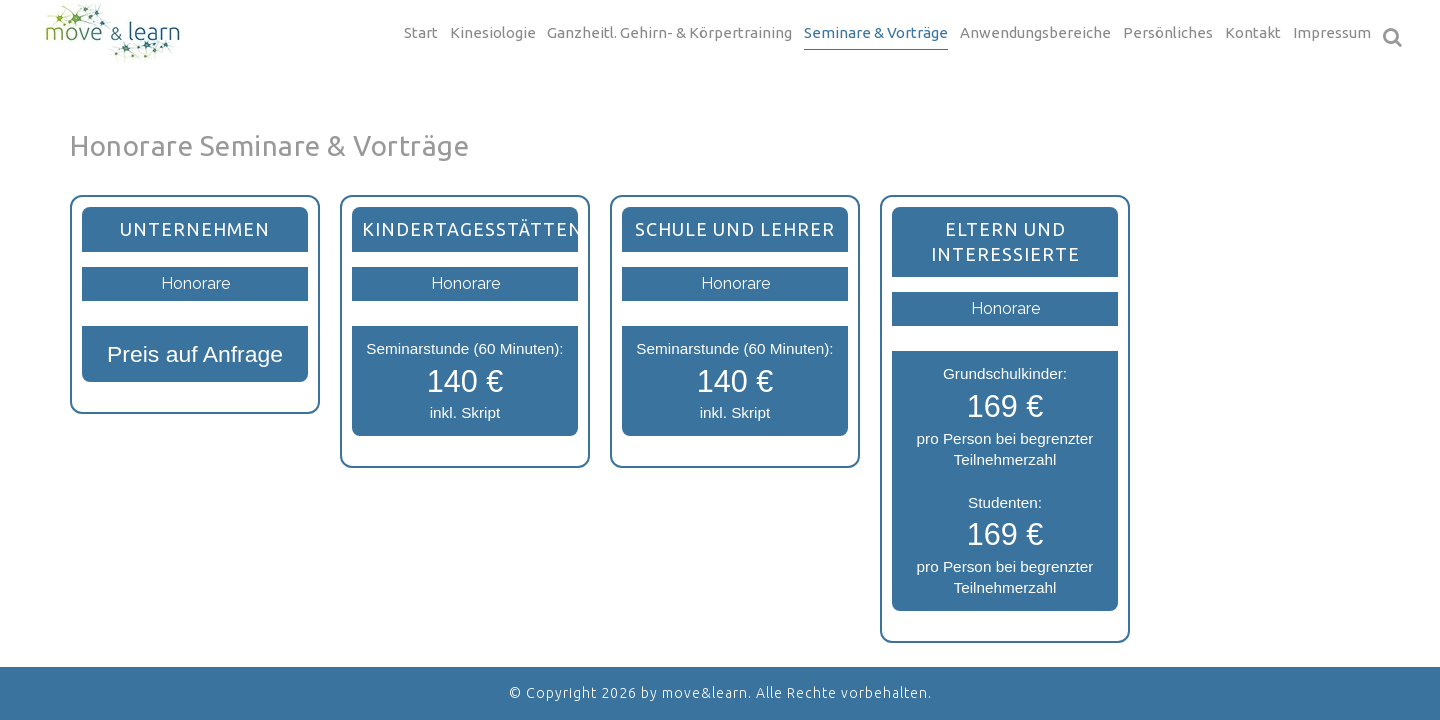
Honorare (195, 283)
